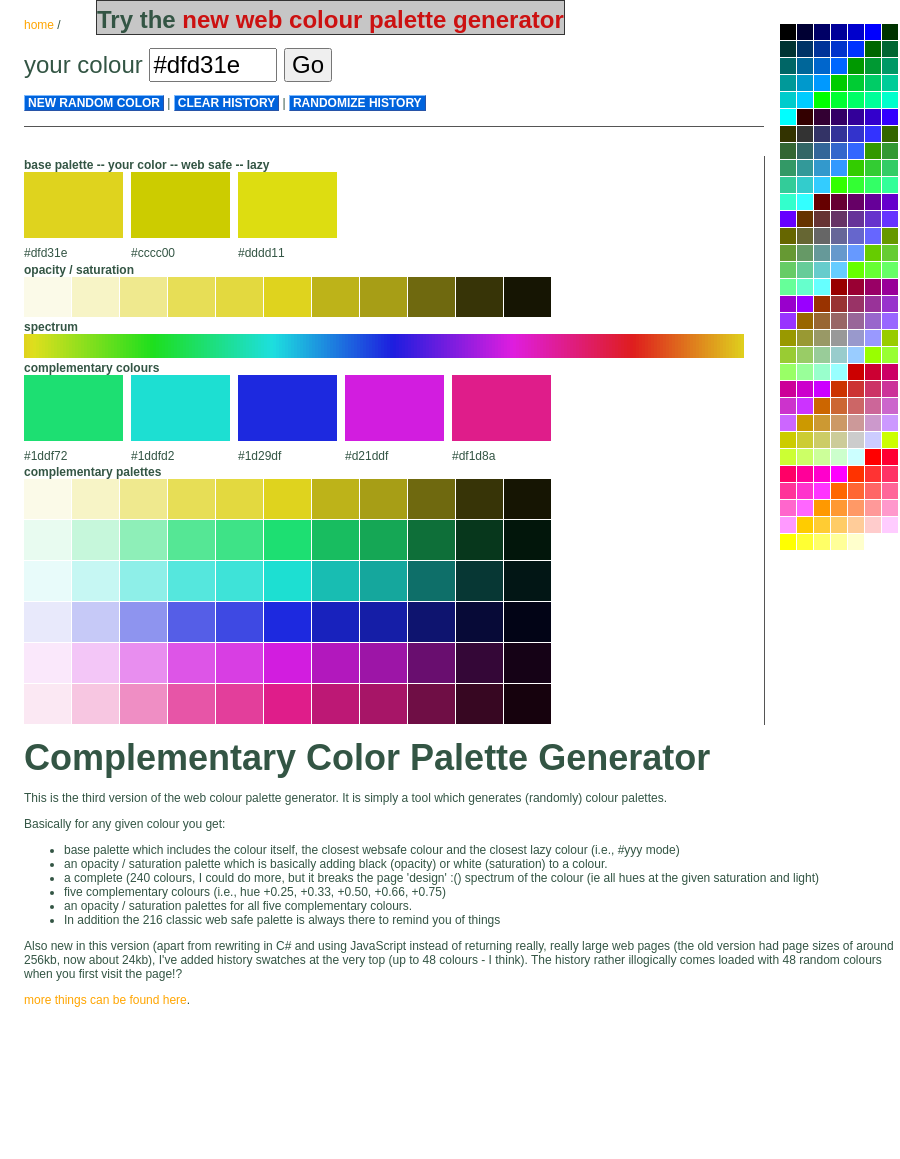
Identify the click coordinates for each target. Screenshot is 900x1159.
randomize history (357, 103)
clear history (226, 103)
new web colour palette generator (372, 19)
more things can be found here (105, 1000)
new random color (94, 103)
